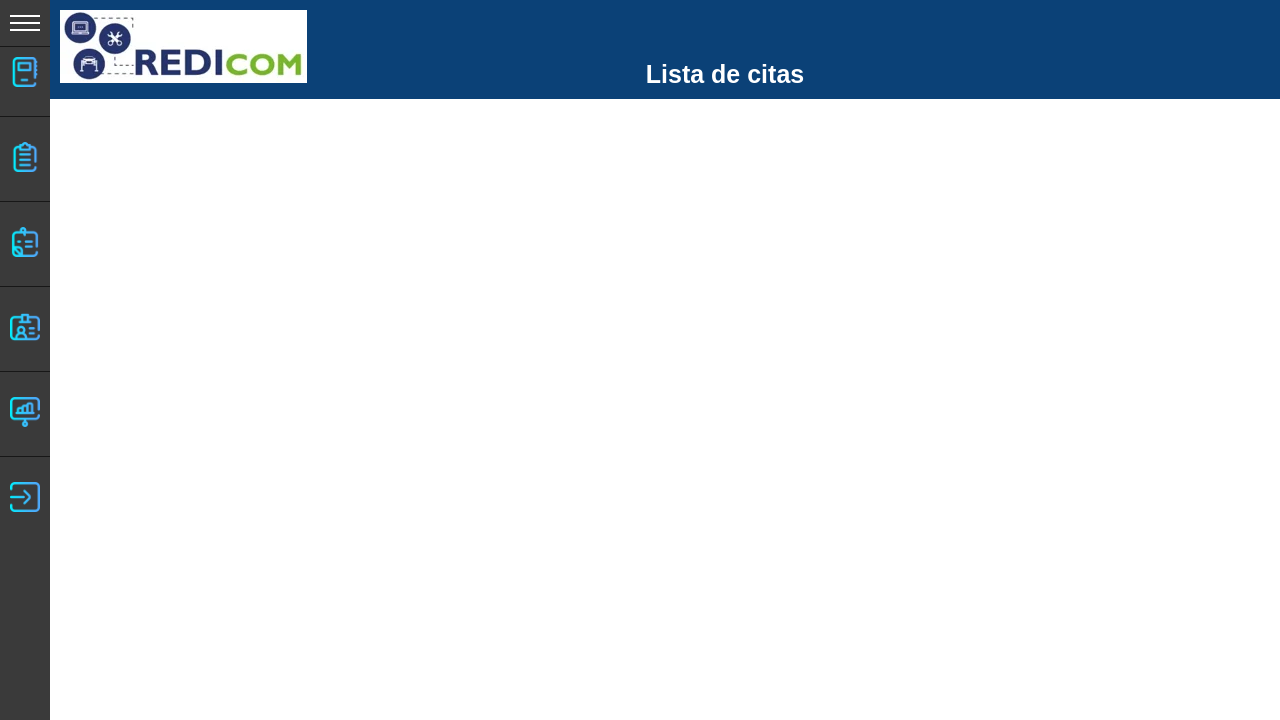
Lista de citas (725, 74)
